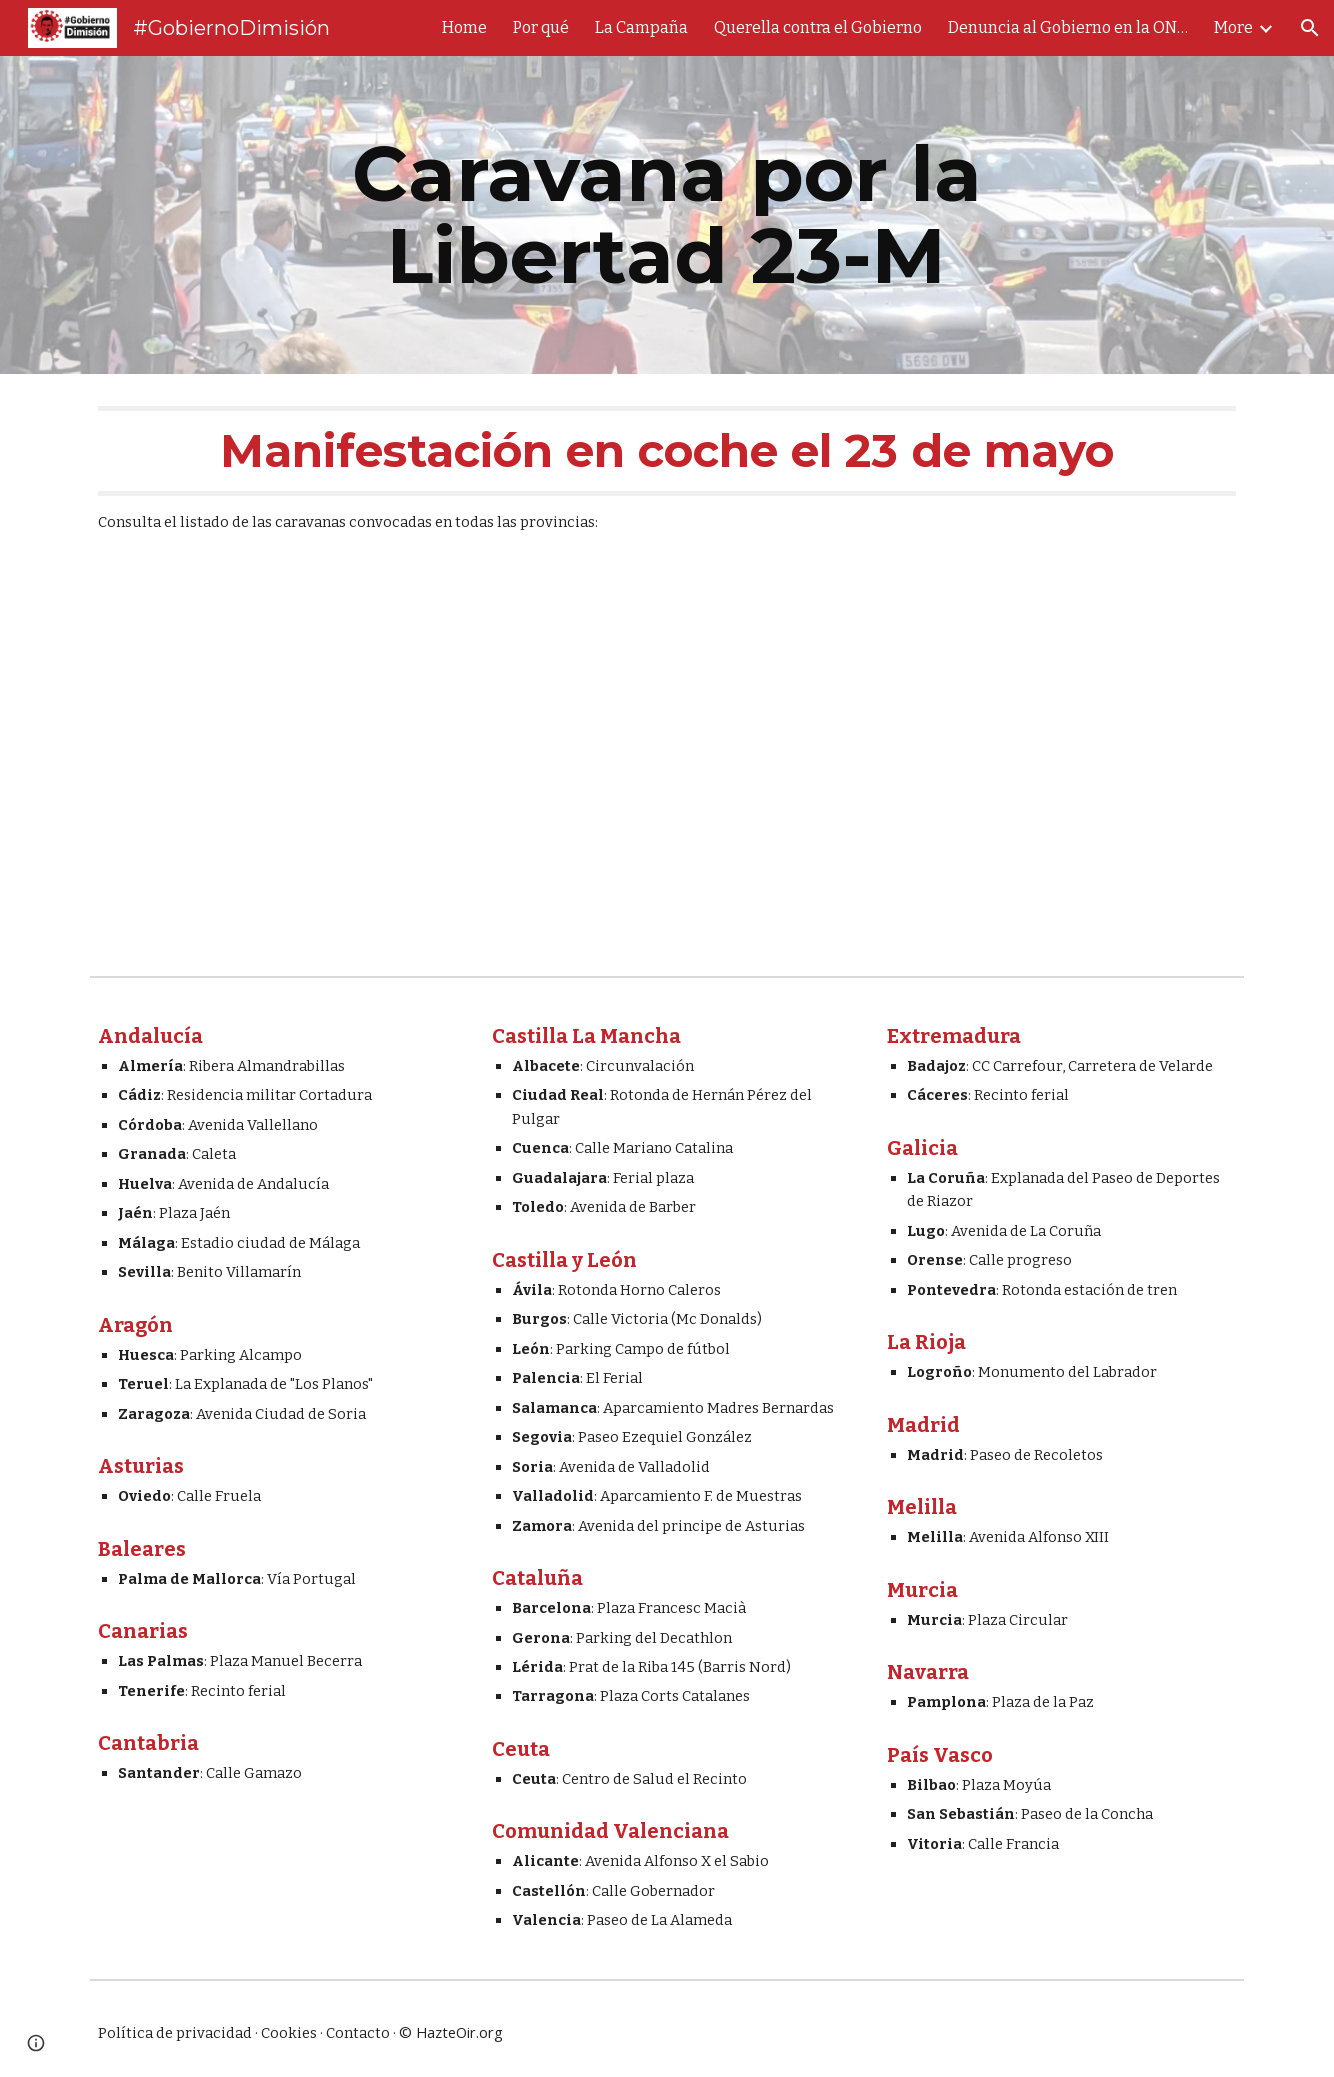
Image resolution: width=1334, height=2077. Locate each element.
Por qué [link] (541, 27)
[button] (1310, 28)
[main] (667, 215)
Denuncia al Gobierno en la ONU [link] (1068, 27)
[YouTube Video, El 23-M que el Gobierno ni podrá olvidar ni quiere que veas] (667, 767)
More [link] (1233, 27)
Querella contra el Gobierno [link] (818, 27)
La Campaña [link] (641, 27)
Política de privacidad (175, 2033)
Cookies (289, 2033)
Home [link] (464, 27)
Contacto (358, 2033)
